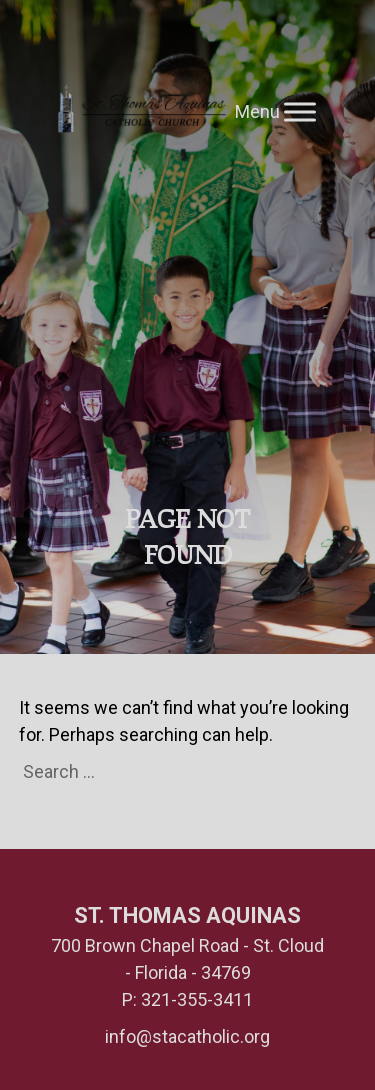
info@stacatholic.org (187, 1036)
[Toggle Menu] (300, 111)
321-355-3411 (197, 999)
